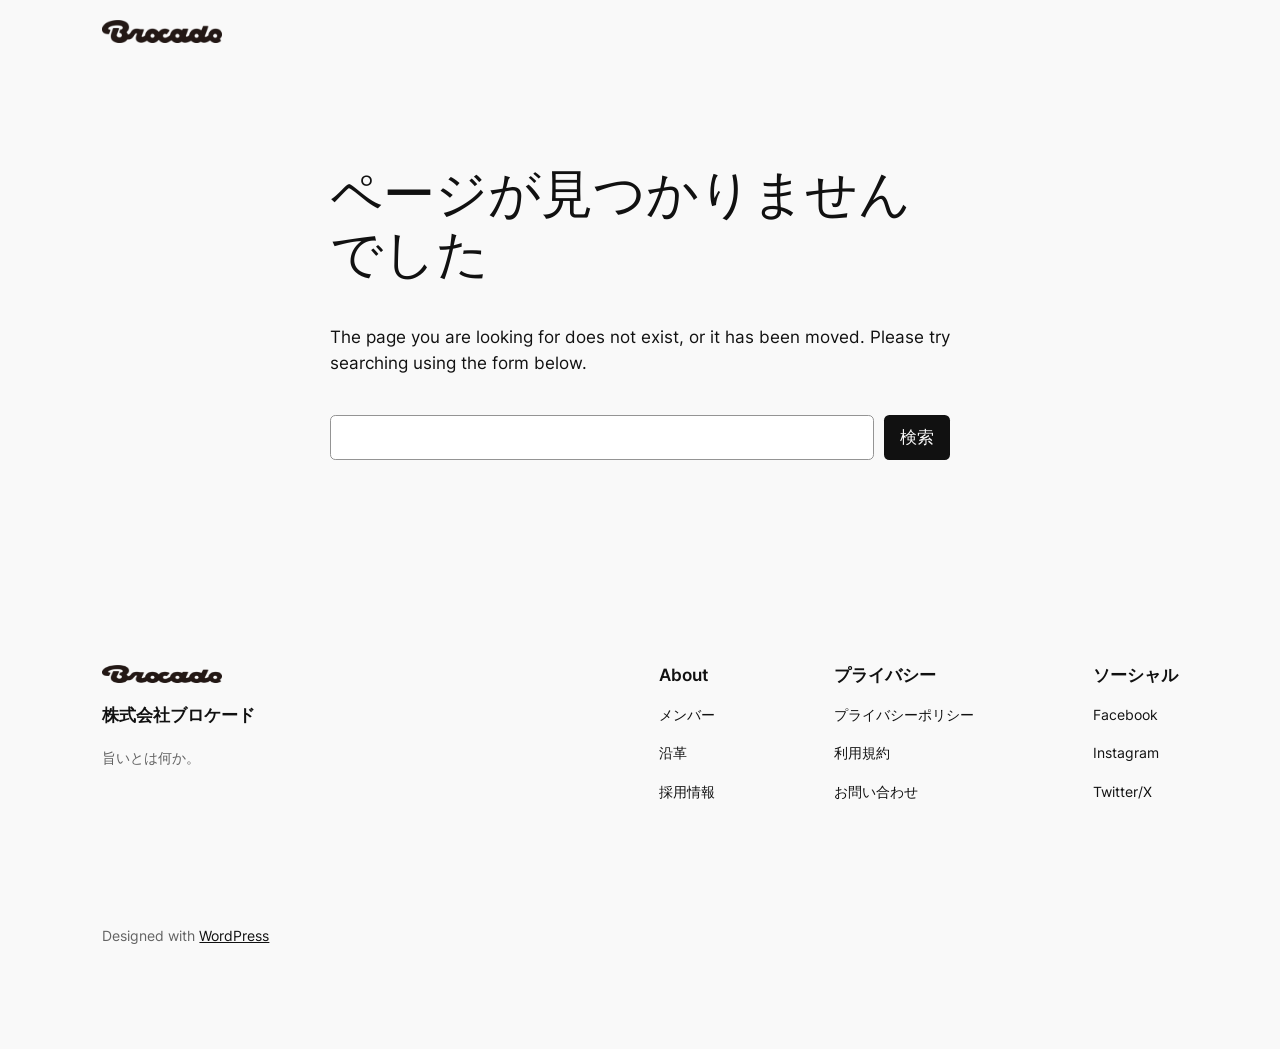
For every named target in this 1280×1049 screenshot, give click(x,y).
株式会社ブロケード (178, 715)
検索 (917, 437)
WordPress (234, 935)
